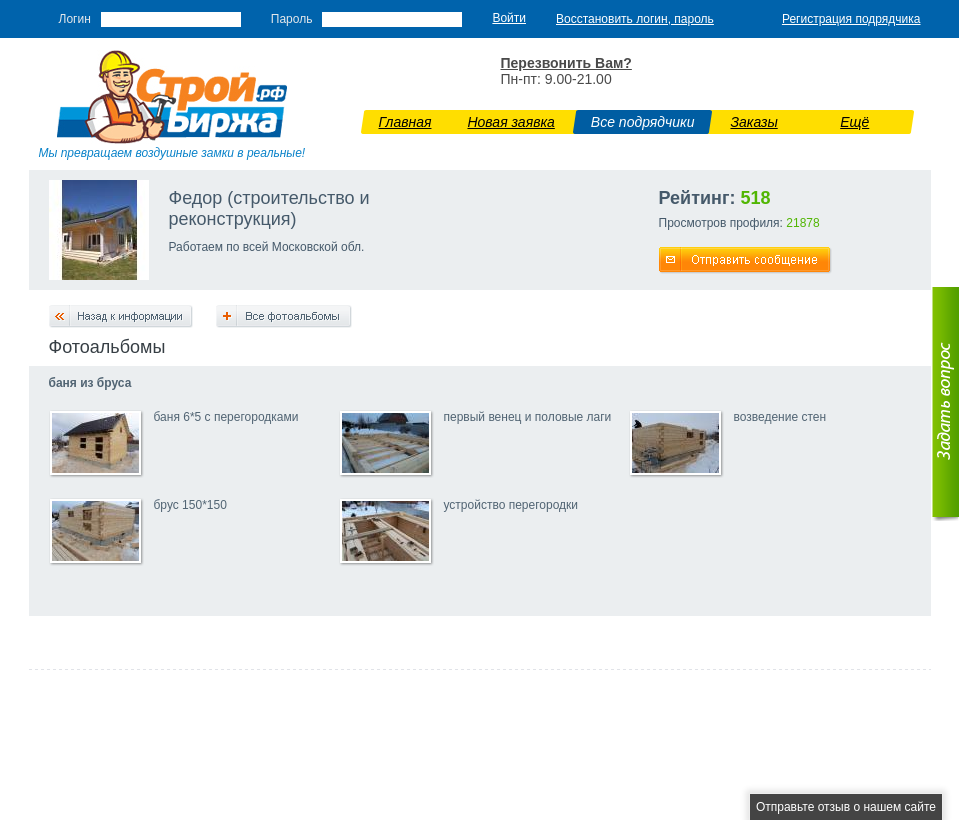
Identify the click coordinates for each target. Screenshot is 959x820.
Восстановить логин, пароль (635, 19)
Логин (75, 19)
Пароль (292, 19)
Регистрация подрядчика (851, 19)
